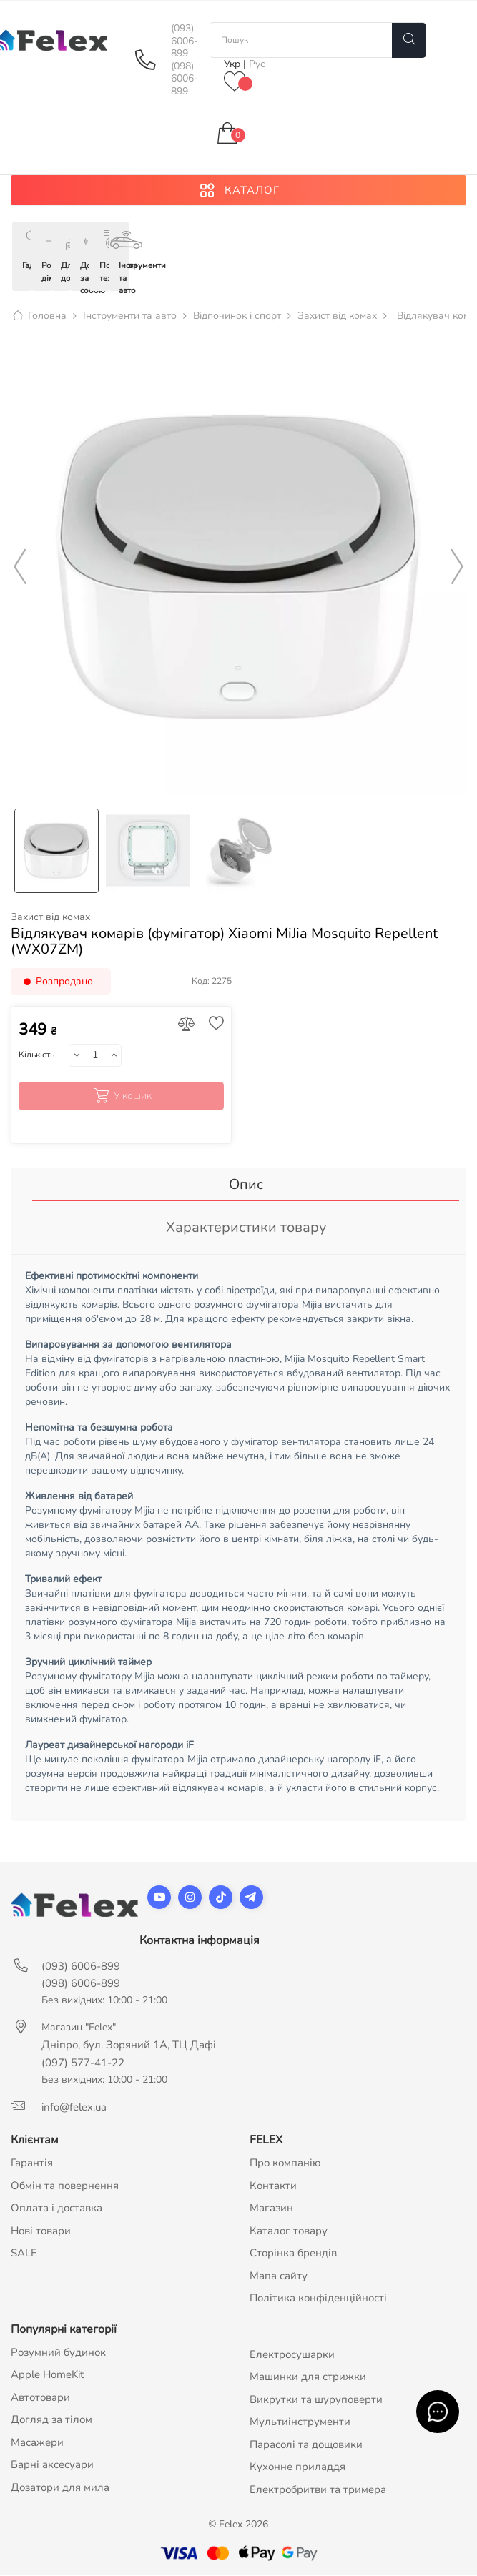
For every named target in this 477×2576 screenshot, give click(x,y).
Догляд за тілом (51, 2421)
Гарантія (32, 2164)
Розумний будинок (58, 2353)
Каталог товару (289, 2232)
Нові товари (41, 2232)
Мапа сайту (279, 2277)
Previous (20, 568)
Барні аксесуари (52, 2466)
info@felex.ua (74, 2108)
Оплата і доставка (56, 2209)
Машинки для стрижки (308, 2378)
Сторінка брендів (293, 2254)
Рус (257, 64)
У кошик (121, 1097)
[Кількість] (95, 1056)
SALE (24, 2254)
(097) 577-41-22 (82, 2064)
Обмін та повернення (65, 2187)
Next (457, 568)
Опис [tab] (246, 1185)
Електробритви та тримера (318, 2491)
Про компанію (285, 2164)
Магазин (271, 2209)
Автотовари (40, 2399)
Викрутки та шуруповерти (316, 2401)
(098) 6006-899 (184, 79)
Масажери (37, 2444)
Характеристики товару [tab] (246, 1229)
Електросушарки (292, 2356)
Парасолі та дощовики (306, 2446)
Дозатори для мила (60, 2489)
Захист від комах (50, 919)
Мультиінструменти (300, 2423)
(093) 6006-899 (184, 41)
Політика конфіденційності (318, 2299)
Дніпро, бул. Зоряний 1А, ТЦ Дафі (128, 2046)
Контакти (273, 2187)
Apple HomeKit (47, 2376)
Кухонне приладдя (297, 2468)
